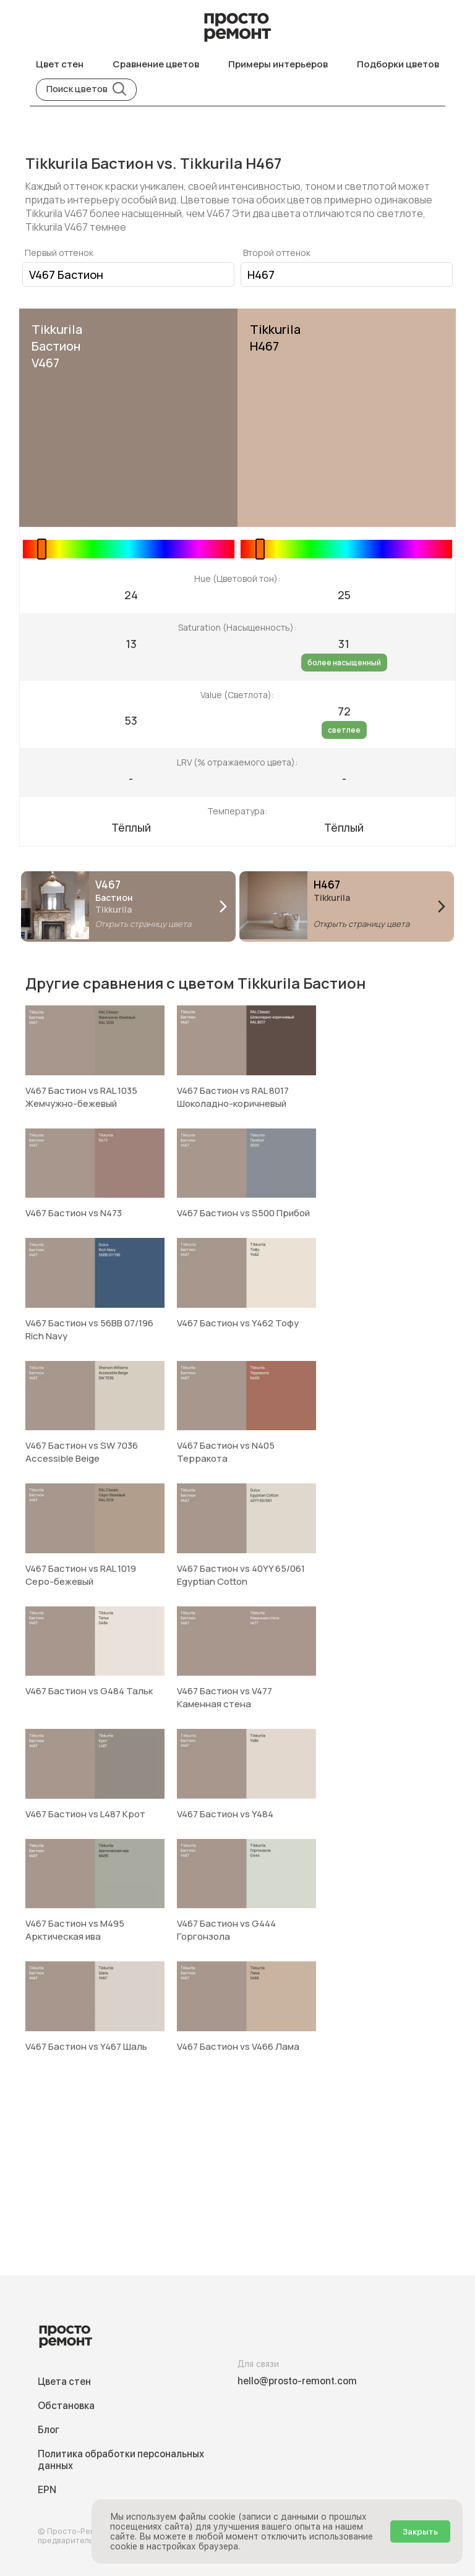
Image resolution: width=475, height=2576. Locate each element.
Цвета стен (64, 2381)
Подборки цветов (398, 64)
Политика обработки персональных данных (121, 2460)
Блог (48, 2430)
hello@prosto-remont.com (297, 2381)
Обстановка (66, 2406)
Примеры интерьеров (278, 64)
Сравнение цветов (156, 64)
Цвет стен (59, 64)
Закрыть (420, 2531)
